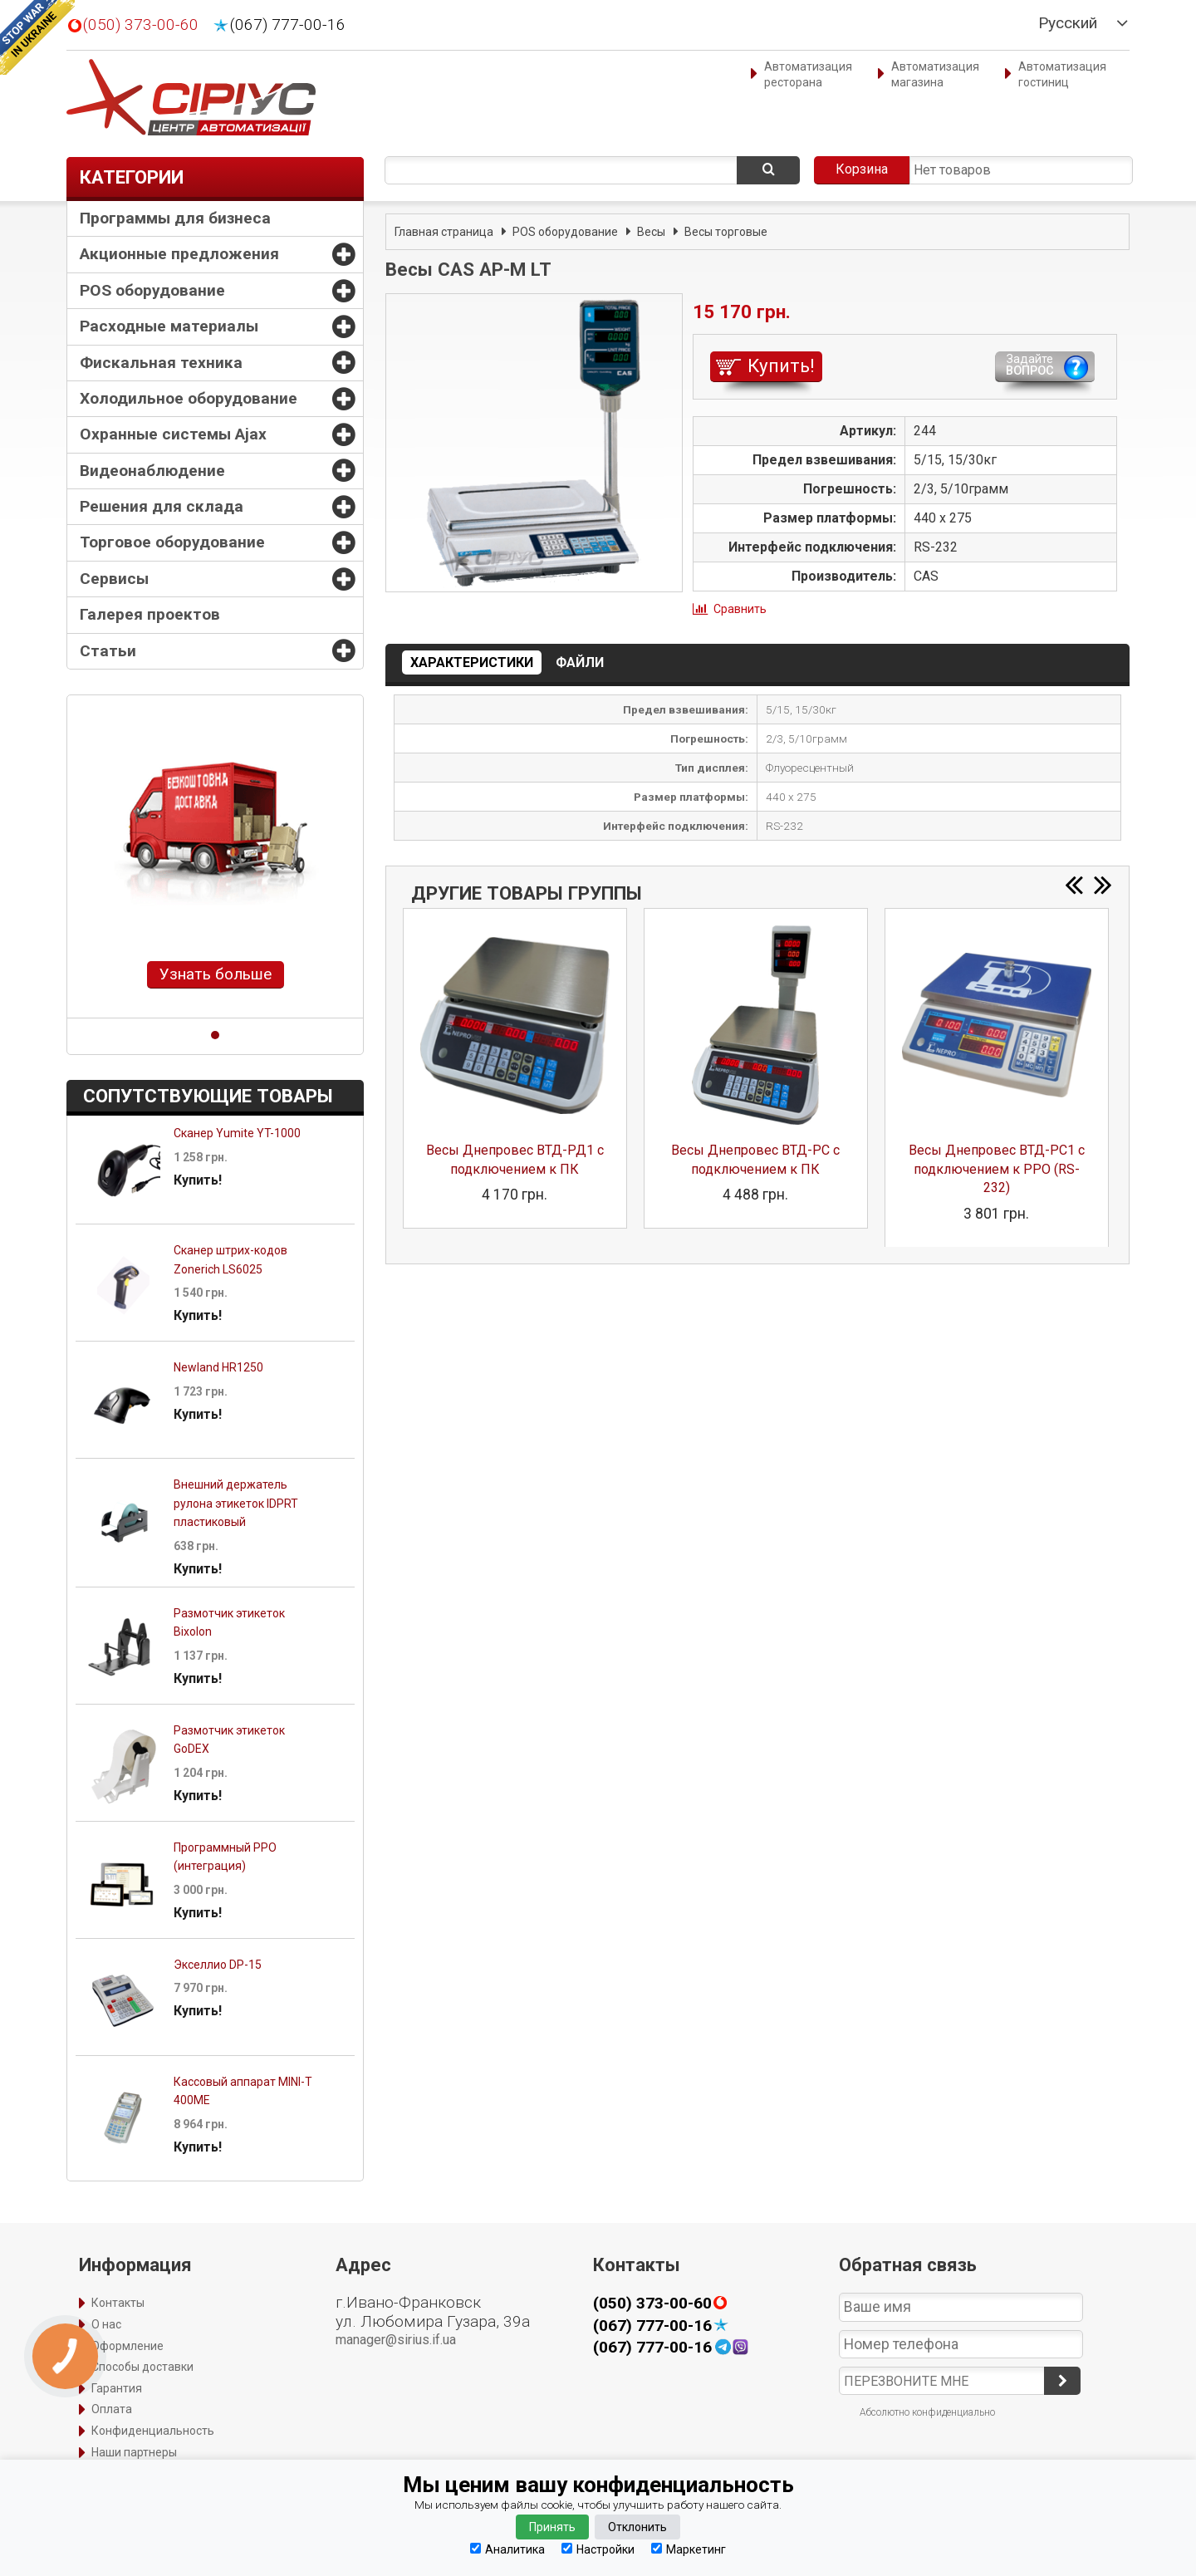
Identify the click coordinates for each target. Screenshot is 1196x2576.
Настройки (598, 2549)
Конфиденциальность (152, 2430)
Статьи (108, 650)
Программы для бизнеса (175, 218)
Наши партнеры (134, 2452)
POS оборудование (152, 290)
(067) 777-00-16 (288, 25)
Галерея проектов (150, 614)
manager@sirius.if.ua (396, 2340)
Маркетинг (688, 2549)
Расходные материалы (169, 326)
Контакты (118, 2302)
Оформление (127, 2346)
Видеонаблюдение (152, 470)
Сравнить (740, 609)
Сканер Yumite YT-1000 (237, 1133)
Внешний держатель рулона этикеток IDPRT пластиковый (236, 1503)
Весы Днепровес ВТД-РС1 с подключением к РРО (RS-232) (997, 1168)
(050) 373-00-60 (141, 25)
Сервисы (114, 578)
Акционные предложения (179, 253)
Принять (552, 2527)
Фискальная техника (161, 362)
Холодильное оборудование (188, 398)
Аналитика (507, 2549)
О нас (106, 2324)
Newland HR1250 (218, 1367)
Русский (1067, 23)
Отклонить (637, 2527)
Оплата (111, 2409)
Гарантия (116, 2388)
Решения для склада (161, 506)
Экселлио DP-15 (218, 1964)
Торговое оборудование (172, 542)
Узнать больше (215, 974)
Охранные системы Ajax (173, 434)
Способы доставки (142, 2366)
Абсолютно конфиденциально (927, 2412)
